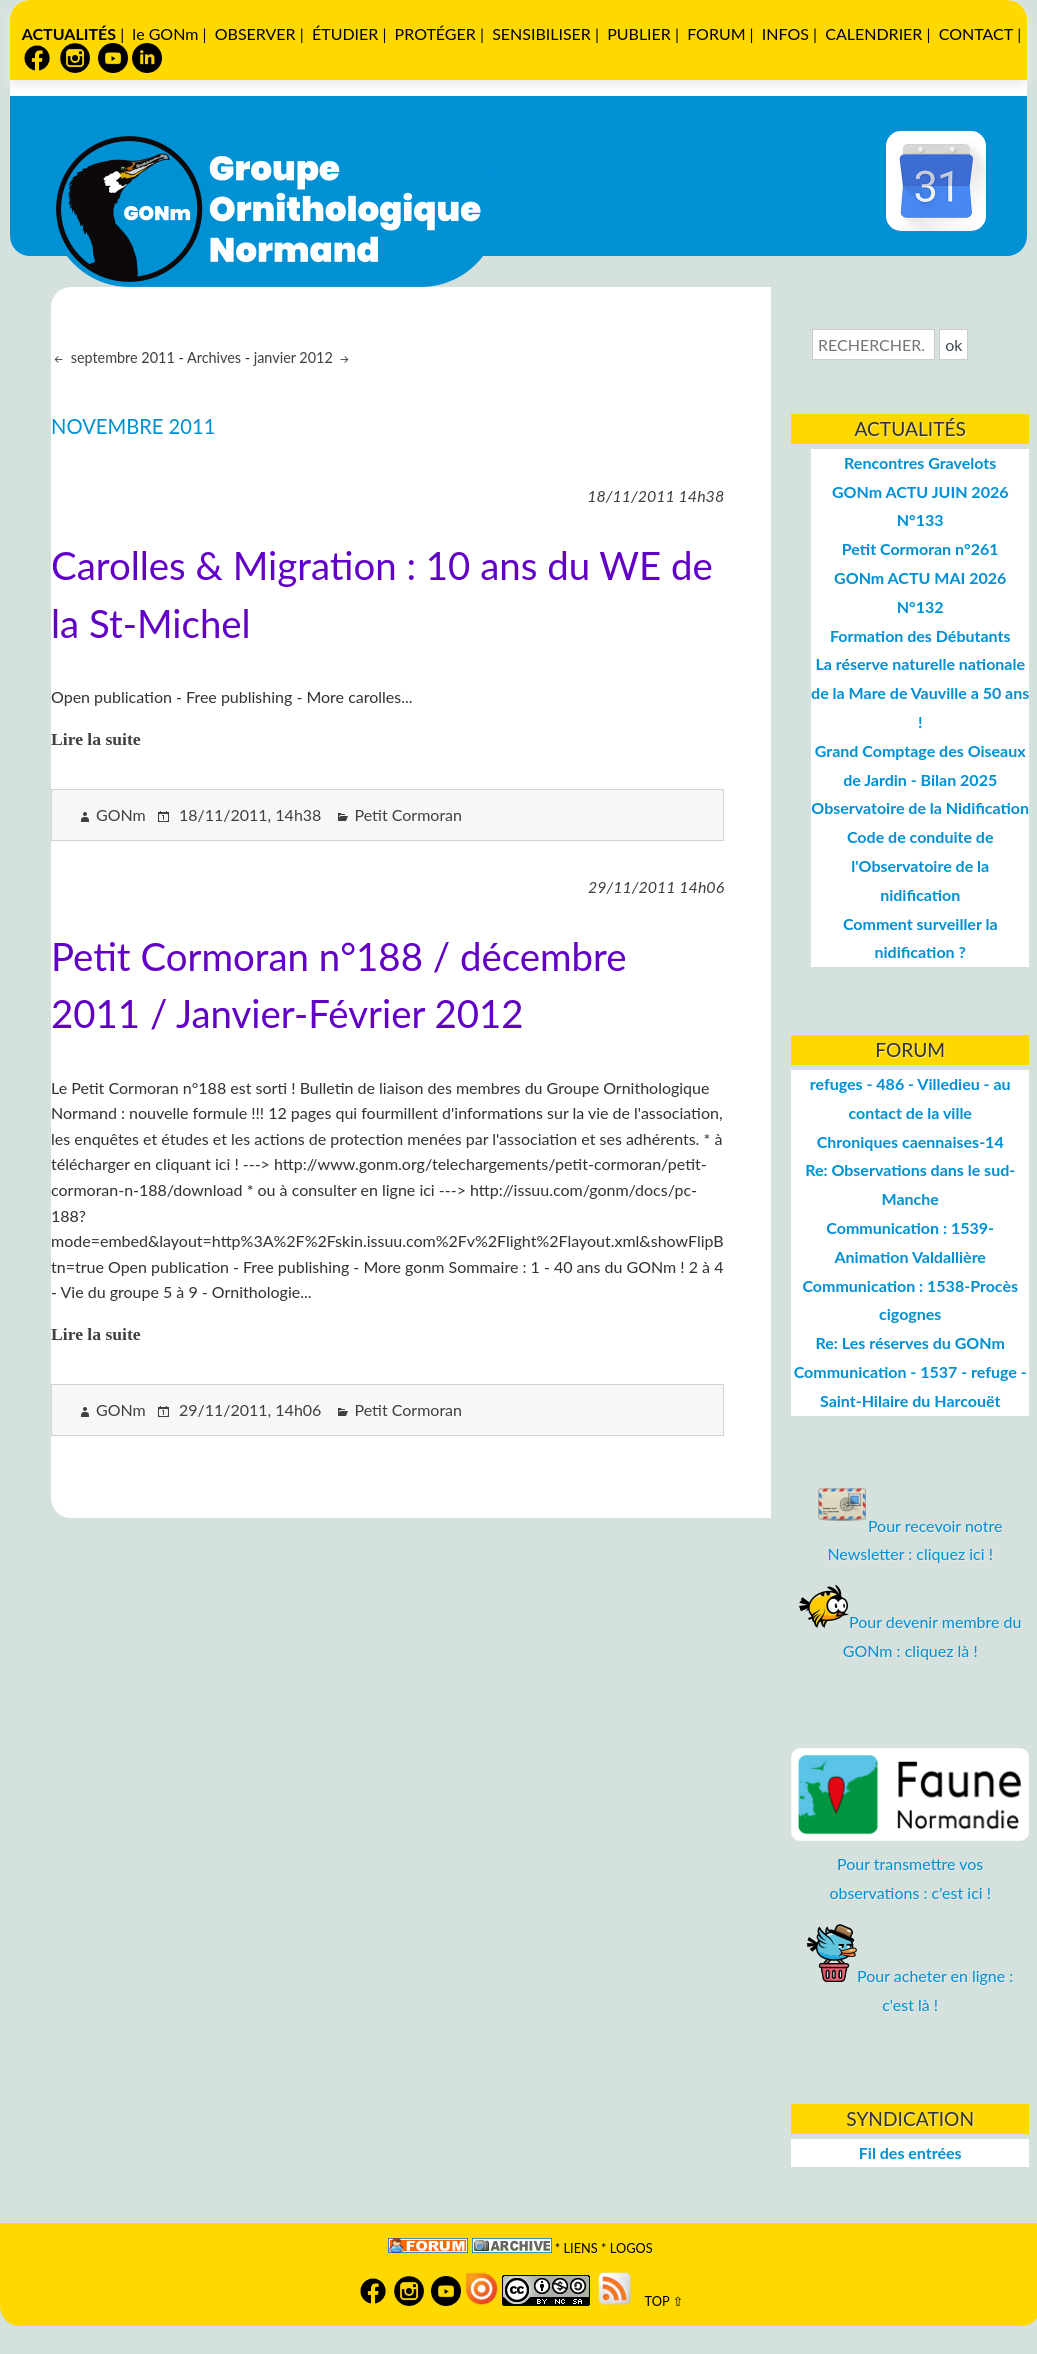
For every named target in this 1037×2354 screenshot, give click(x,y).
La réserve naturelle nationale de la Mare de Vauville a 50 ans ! (920, 692)
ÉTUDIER (345, 33)
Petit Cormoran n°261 (920, 548)
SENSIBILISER (541, 33)
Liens (581, 2248)
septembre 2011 (121, 357)
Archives (214, 357)
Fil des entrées (910, 2152)
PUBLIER (639, 33)
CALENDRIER (873, 33)
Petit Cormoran (408, 814)
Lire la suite (96, 739)
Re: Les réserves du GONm (910, 1342)
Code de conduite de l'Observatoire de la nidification (920, 865)
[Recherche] (873, 344)
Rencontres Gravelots (920, 462)
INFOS (785, 33)
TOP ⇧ (659, 2301)
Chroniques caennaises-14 (910, 1141)
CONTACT (976, 33)
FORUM (716, 33)
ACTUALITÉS (69, 33)
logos (631, 2248)
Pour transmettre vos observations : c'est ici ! (910, 1863)
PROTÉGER (435, 33)
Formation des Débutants (920, 635)
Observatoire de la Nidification (920, 807)
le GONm (165, 33)
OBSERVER (255, 33)
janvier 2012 (295, 357)
